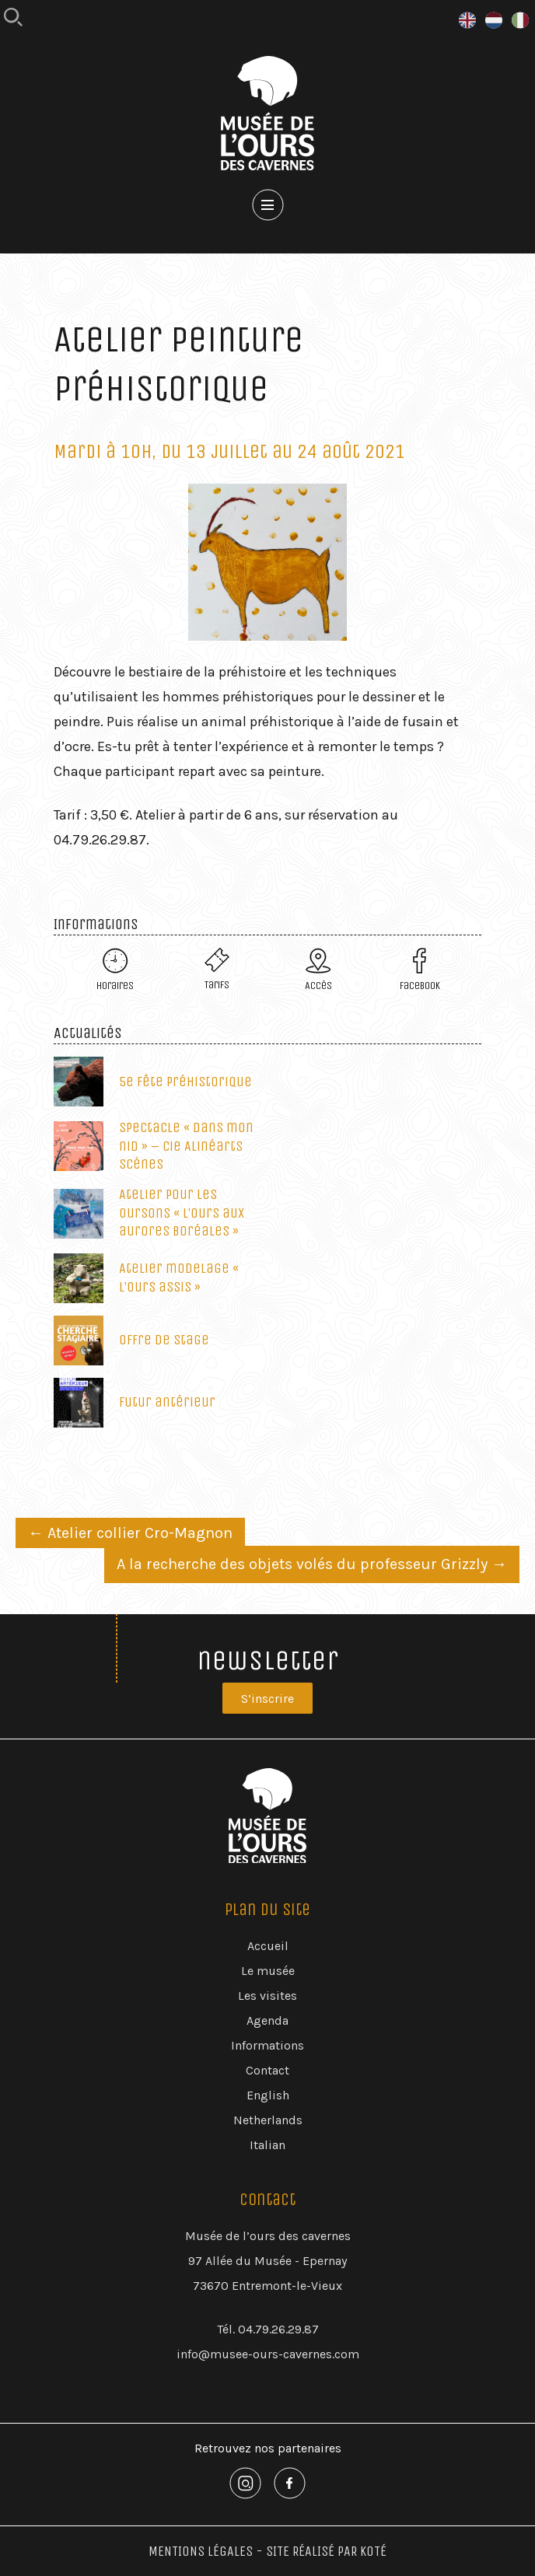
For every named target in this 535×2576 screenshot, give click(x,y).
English (268, 2095)
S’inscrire (267, 1698)
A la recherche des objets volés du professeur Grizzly (312, 1564)
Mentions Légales (201, 2551)
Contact (267, 2070)
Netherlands (267, 2120)
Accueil (267, 1945)
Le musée (268, 1970)
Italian (267, 2144)
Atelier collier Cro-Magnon (130, 1533)
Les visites (267, 1995)
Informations (267, 2045)
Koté (373, 2551)
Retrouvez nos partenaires (267, 2448)
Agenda (267, 2020)
